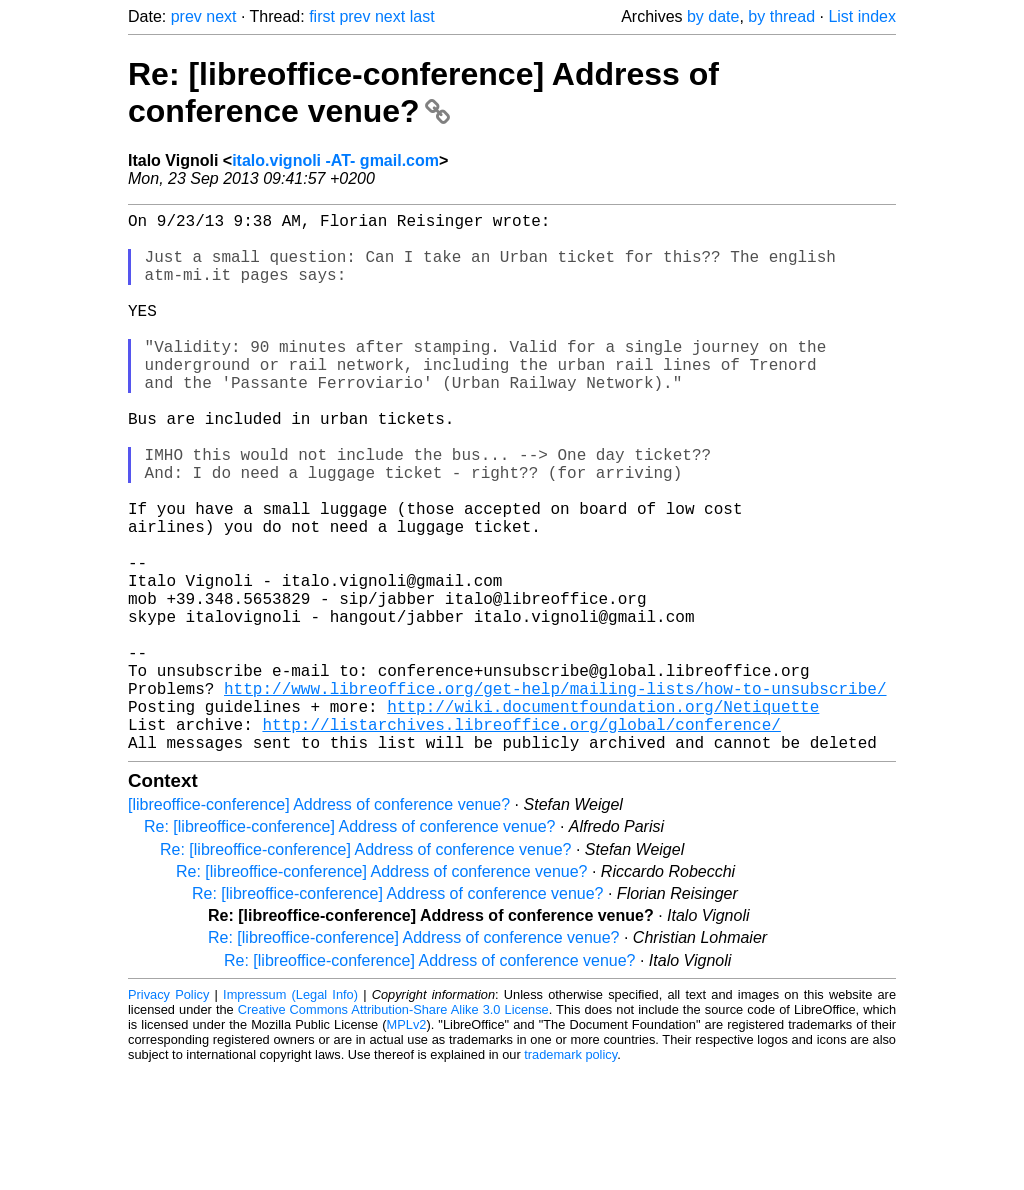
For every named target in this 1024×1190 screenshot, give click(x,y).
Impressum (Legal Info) (290, 1114)
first (322, 16)
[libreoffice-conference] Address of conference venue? (319, 924)
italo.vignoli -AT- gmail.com (335, 160)
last (422, 16)
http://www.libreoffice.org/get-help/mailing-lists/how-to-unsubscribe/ (555, 796)
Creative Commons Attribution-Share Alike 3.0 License (393, 1129)
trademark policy (570, 1174)
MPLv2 (407, 1144)
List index (862, 16)
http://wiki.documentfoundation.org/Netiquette (603, 818)
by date (713, 16)
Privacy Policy (168, 1114)
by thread (781, 16)
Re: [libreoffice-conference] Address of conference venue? (423, 92)
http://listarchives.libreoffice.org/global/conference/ (521, 840)
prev (186, 16)
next (221, 16)
